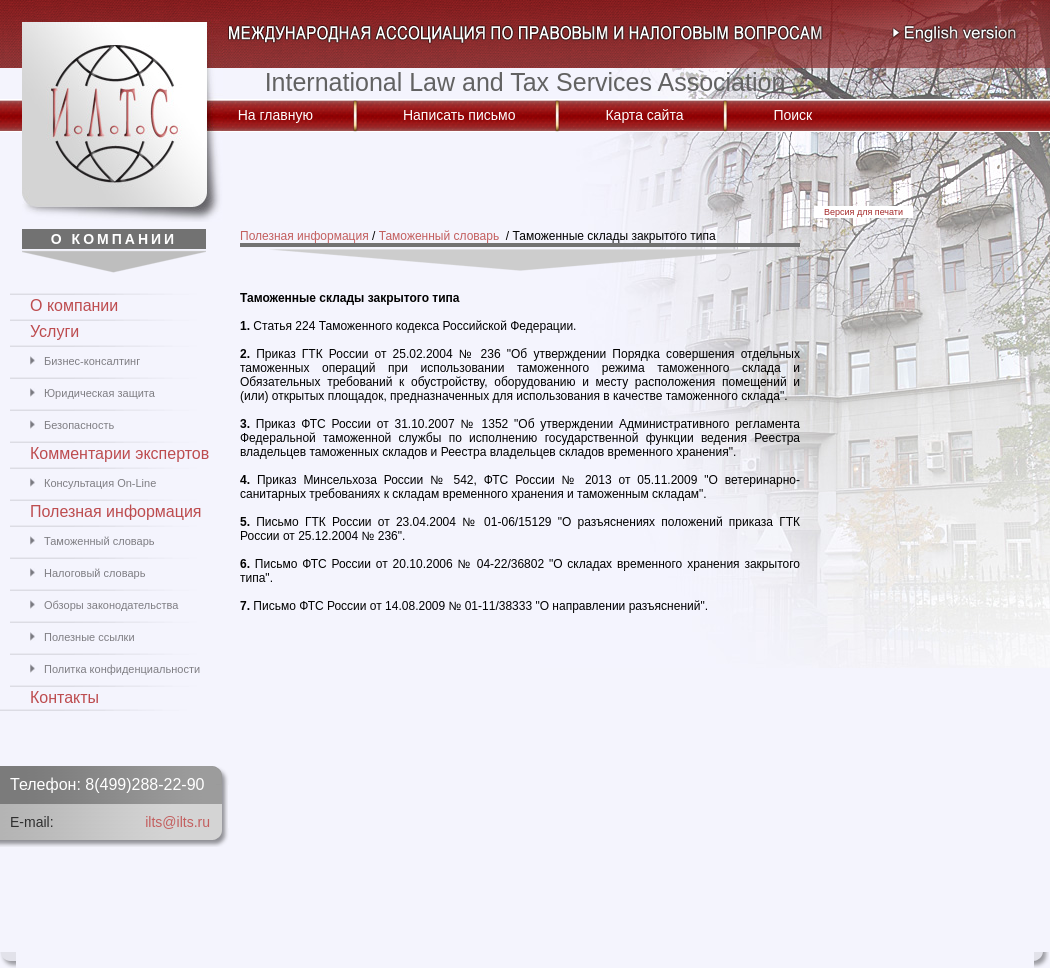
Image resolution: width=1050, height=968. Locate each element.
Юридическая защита (99, 393)
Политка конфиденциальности (122, 669)
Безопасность (79, 425)
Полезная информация (304, 236)
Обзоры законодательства (111, 605)
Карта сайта (644, 115)
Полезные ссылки (89, 637)
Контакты (64, 697)
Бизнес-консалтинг (92, 361)
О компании (74, 305)
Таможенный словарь (441, 236)
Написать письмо (459, 115)
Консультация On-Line (100, 483)
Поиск (792, 115)
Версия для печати (863, 212)
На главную (275, 115)
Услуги (54, 331)
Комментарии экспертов (119, 453)
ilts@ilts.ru (177, 822)
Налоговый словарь (94, 573)
